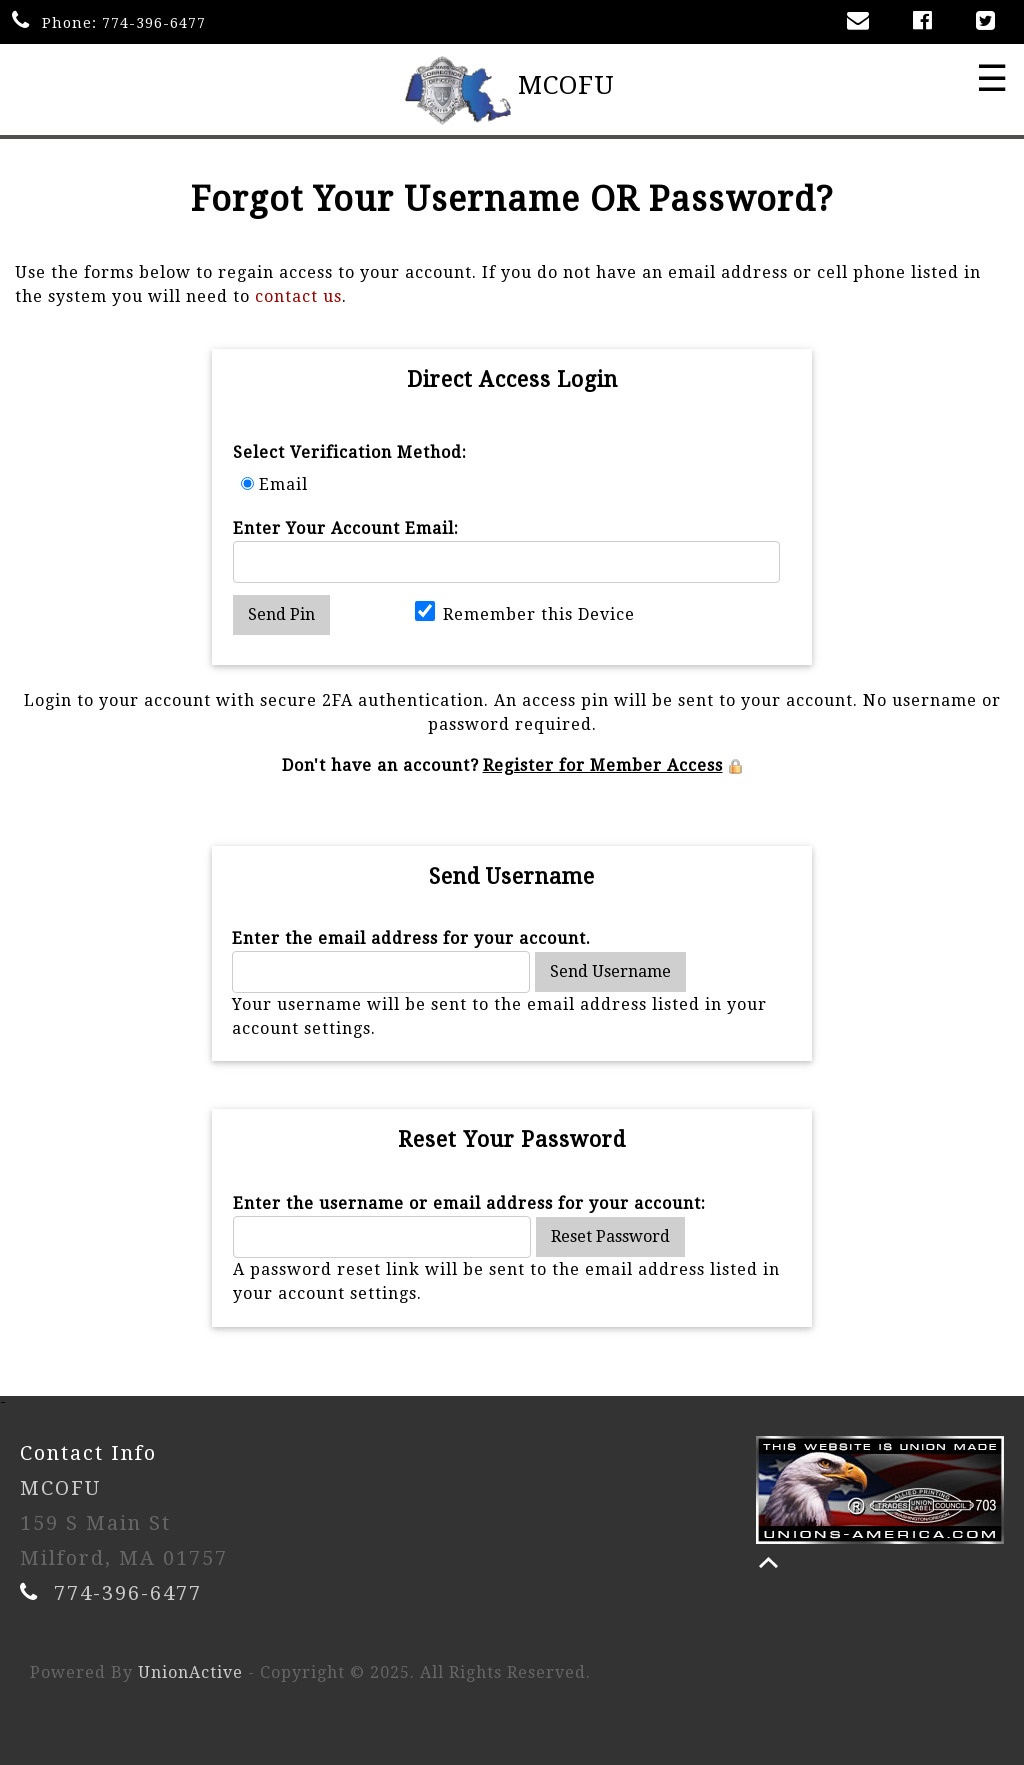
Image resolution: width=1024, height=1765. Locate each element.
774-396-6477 (154, 23)
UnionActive (190, 1672)
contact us (298, 296)
